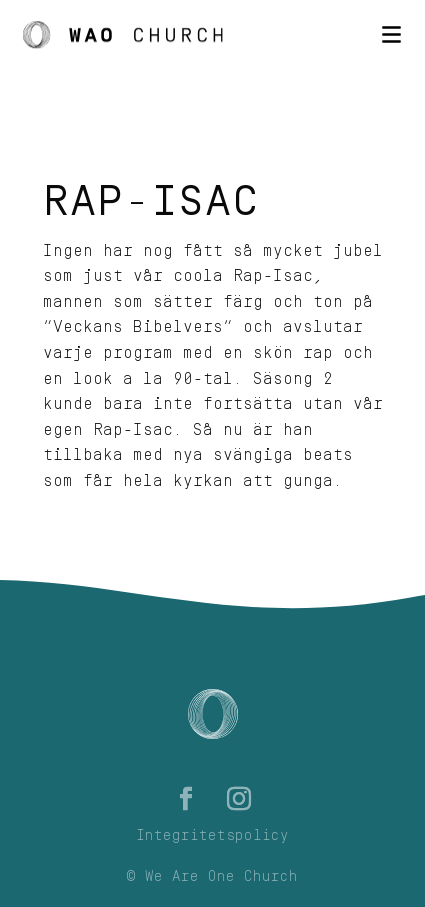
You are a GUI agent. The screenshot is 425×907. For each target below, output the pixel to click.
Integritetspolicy (212, 836)
